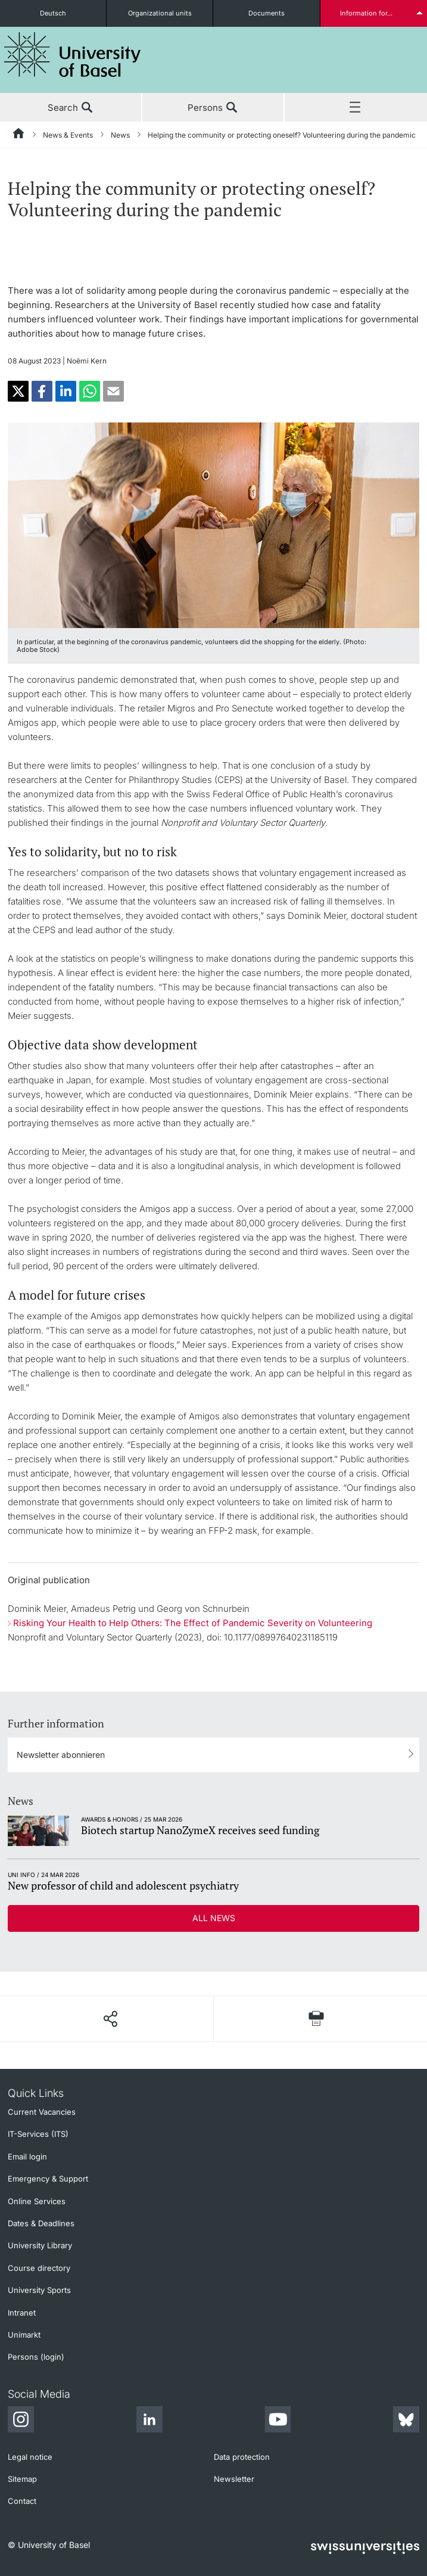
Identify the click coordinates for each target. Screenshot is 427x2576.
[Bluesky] (406, 2421)
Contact (22, 2501)
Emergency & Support (48, 2178)
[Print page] (316, 2018)
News (120, 134)
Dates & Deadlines (41, 2223)
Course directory (39, 2268)
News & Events (68, 134)
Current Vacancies (42, 2112)
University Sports (39, 2290)
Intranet (22, 2312)
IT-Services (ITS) (38, 2134)
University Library (40, 2245)
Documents (266, 13)
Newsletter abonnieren (61, 1755)
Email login (27, 2156)
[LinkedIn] (149, 2421)
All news (213, 1918)
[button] (18, 391)
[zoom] (213, 524)
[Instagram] (21, 2421)
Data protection (242, 2457)
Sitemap (22, 2479)
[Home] (19, 135)
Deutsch (53, 13)
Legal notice (30, 2457)
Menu (356, 108)
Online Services (37, 2201)
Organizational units (160, 13)
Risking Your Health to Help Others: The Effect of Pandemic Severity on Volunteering (192, 1623)
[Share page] (110, 2018)
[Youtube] (277, 2421)
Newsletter (234, 2479)
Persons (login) (36, 2356)
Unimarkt (24, 2334)
